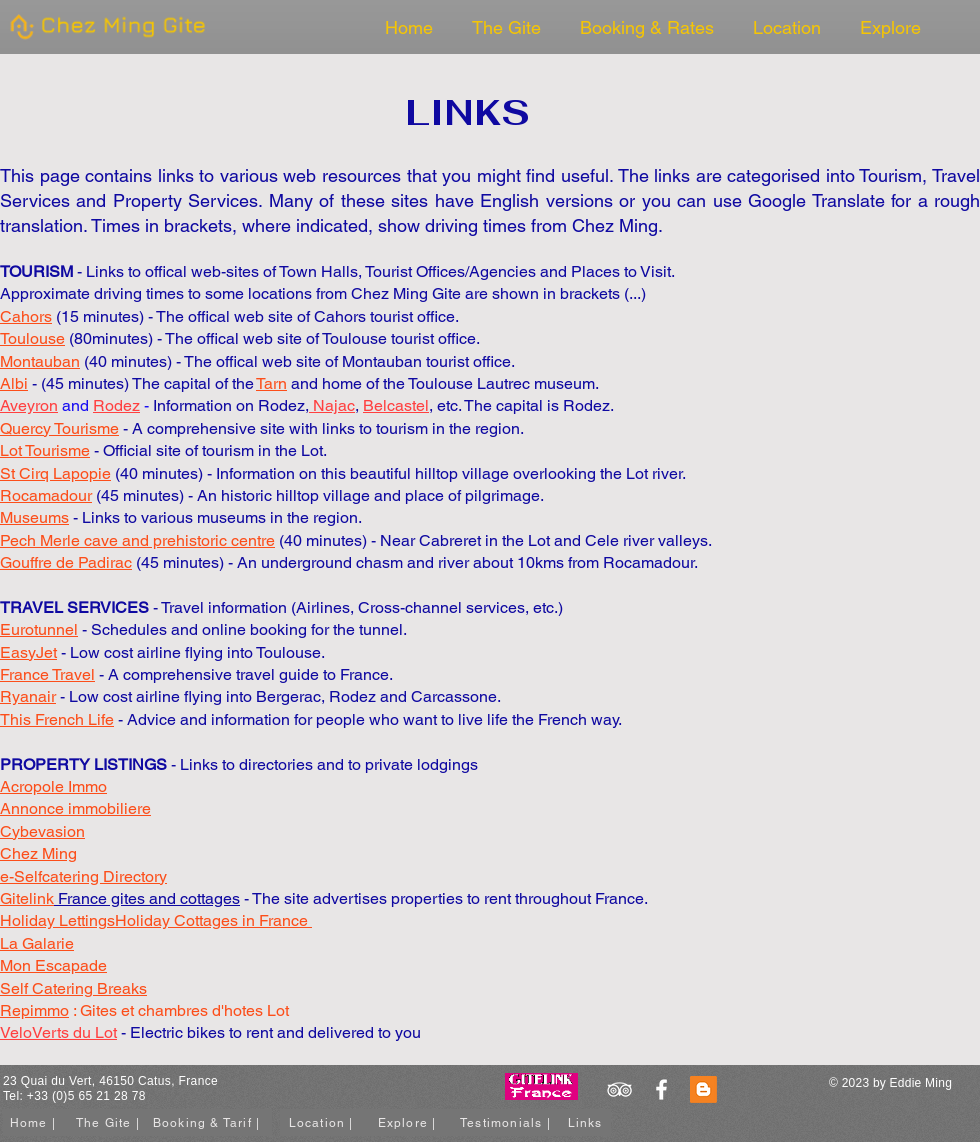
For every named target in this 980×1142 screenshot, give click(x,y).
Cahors (26, 316)
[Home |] (35, 1122)
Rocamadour (648, 562)
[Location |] (323, 1122)
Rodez (116, 405)
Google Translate (816, 200)
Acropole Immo (53, 786)
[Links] (587, 1122)
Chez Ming (615, 225)
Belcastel (396, 405)
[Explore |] (409, 1122)
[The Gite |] (110, 1122)
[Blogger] (703, 1089)
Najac (332, 405)
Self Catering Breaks (73, 988)
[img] (105, 43)
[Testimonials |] (507, 1122)
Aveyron (29, 405)
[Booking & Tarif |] (208, 1122)
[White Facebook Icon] (661, 1089)
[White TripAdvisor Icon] (619, 1089)
